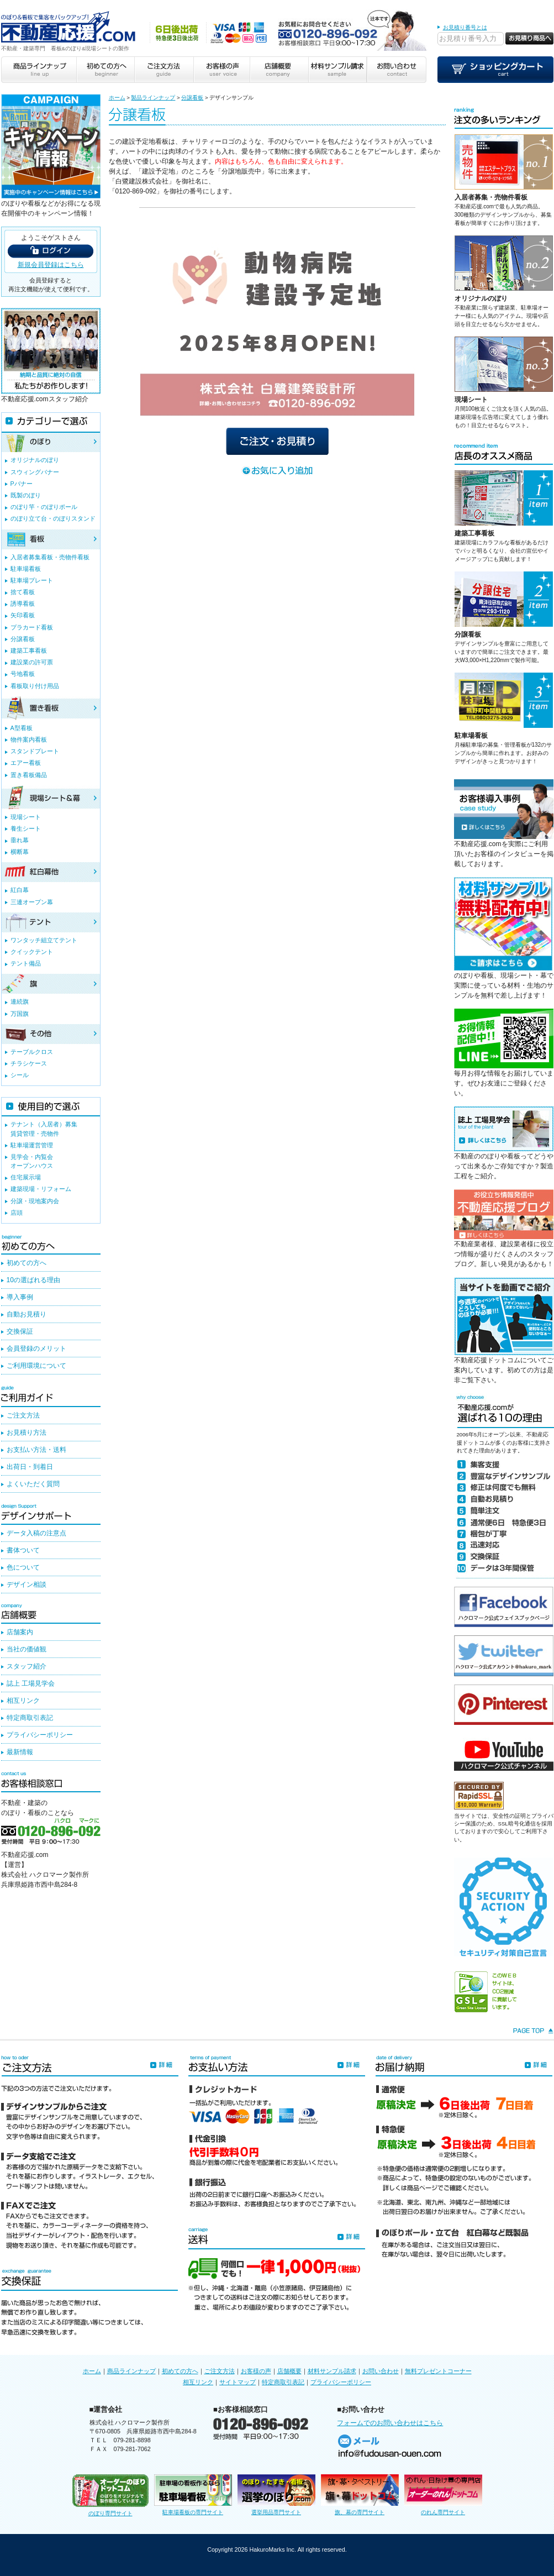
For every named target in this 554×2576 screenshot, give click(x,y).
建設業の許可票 (31, 662)
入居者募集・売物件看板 (491, 197)
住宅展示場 (25, 1177)
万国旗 (19, 1013)
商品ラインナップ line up (38, 69)
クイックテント (31, 951)
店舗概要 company (279, 69)
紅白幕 (19, 889)
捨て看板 (22, 592)
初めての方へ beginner (105, 69)
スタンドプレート (34, 751)
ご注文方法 (23, 1415)
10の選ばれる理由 (33, 1280)
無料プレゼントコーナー (438, 2371)
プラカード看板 (31, 627)
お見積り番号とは (465, 27)
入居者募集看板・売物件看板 (49, 557)
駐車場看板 (471, 735)
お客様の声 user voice (221, 69)
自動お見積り (26, 1314)
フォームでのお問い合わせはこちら (390, 2423)
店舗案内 (20, 1632)
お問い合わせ (380, 2371)
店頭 (16, 1212)
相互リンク (23, 1700)
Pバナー (21, 483)
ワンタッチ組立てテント (43, 940)
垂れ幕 (19, 840)
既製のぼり (25, 495)
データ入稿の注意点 (36, 1533)
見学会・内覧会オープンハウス (31, 1161)
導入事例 (20, 1297)
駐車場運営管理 (31, 1145)
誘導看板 (22, 603)
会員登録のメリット (36, 1348)
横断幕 (19, 851)
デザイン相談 (26, 1584)
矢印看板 (22, 615)
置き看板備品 (28, 775)
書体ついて (23, 1550)
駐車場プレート (31, 580)
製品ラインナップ (153, 98)
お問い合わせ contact (396, 69)
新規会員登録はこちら (51, 265)
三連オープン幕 (31, 902)
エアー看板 (25, 762)
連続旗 (19, 1001)
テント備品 (25, 963)
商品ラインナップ (131, 2371)
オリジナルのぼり (481, 298)
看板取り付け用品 (34, 686)
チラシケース (28, 1063)
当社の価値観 (26, 1649)
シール (19, 1075)
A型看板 (21, 728)
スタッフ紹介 (26, 1666)
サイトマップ (237, 2382)
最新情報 (20, 1752)
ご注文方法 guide (163, 69)
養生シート (25, 828)
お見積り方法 (26, 1432)
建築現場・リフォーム (40, 1188)
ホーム (117, 98)
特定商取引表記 (30, 1718)
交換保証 (20, 1331)
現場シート (471, 399)
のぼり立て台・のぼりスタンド (53, 518)
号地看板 (22, 673)
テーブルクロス (31, 1051)
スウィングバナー (34, 472)
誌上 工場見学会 (31, 1683)
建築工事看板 (474, 533)
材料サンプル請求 (332, 2371)
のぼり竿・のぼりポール (43, 506)
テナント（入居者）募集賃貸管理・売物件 (43, 1128)
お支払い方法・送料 (36, 1450)
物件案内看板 (28, 739)
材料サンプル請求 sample (337, 69)
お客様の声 (256, 2371)
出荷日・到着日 (30, 1467)
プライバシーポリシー (40, 1735)
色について (23, 1567)
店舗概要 (289, 2371)
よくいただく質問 (33, 1484)
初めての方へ (26, 1263)
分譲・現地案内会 (34, 1201)
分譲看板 (192, 98)
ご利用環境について (36, 1366)
